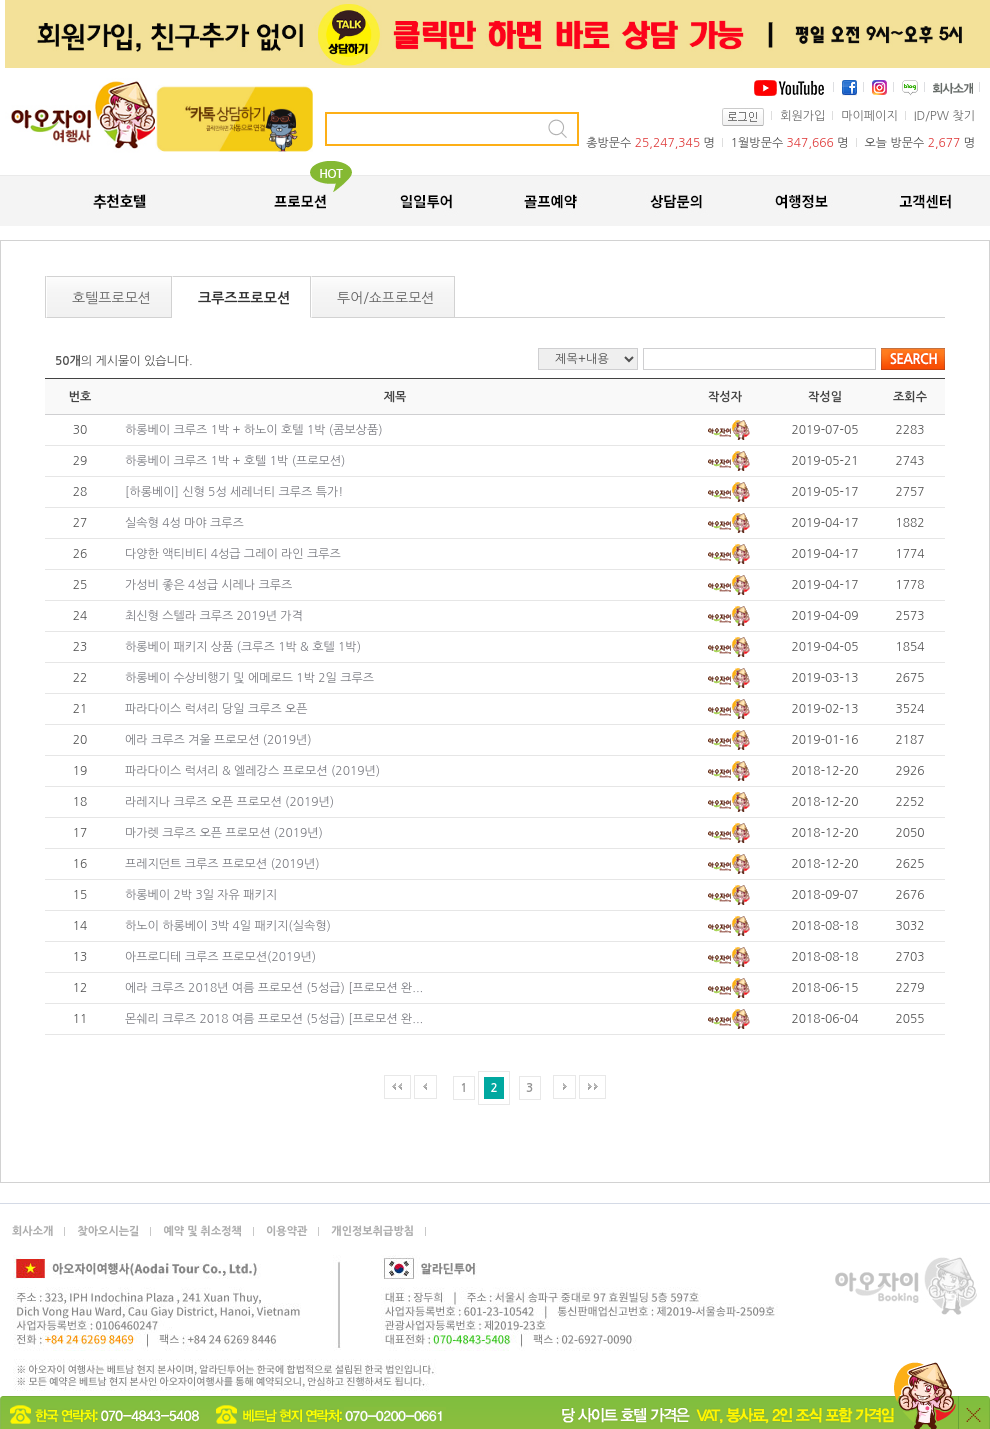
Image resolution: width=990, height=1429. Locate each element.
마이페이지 (869, 116)
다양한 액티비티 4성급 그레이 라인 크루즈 (233, 554)
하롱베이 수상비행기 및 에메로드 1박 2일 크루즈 (249, 678)
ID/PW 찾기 (944, 116)
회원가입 (802, 116)
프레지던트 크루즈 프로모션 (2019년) (222, 864)
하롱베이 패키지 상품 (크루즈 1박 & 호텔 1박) (243, 647)
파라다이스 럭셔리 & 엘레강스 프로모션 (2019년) (252, 771)
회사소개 (32, 1231)
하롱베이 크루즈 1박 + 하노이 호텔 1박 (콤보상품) (254, 430)
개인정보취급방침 (372, 1231)
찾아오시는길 (108, 1231)
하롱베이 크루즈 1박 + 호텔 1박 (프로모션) (235, 461)
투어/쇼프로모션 (385, 298)
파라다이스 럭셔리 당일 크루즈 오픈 (216, 709)
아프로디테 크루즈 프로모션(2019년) (220, 957)
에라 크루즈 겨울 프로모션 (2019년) (218, 740)
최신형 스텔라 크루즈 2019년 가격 (214, 616)
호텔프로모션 (111, 298)
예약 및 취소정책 (202, 1231)
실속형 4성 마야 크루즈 (184, 523)
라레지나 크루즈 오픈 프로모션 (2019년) (229, 802)
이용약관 (286, 1231)
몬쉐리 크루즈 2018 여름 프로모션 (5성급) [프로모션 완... (274, 1019)
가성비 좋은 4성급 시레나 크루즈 (208, 585)
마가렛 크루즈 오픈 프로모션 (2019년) (224, 833)
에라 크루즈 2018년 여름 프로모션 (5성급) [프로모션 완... (274, 988)
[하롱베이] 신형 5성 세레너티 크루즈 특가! (234, 492)
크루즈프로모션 (244, 298)
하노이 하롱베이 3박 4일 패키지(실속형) (228, 926)
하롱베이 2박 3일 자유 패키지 (201, 895)
